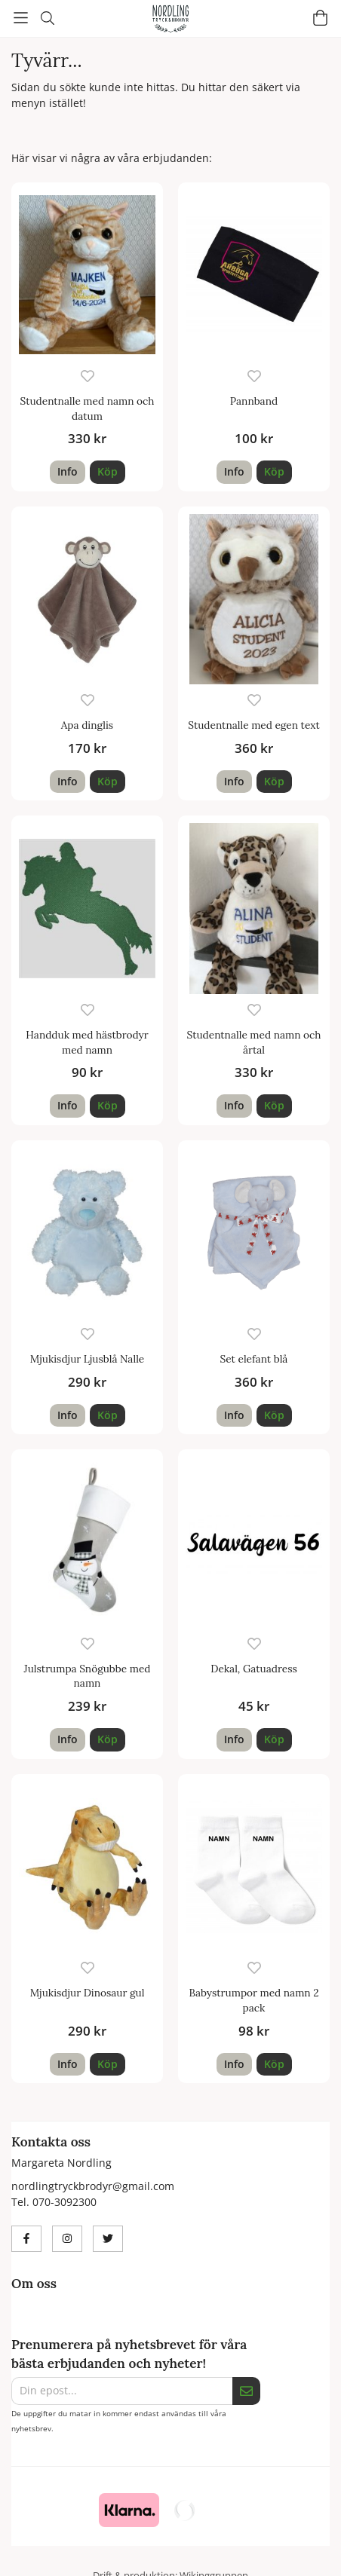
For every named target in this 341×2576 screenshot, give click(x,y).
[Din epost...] (121, 2391)
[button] (107, 471)
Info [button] (67, 471)
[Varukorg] (320, 18)
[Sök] (47, 18)
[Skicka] (246, 2391)
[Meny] (21, 18)
